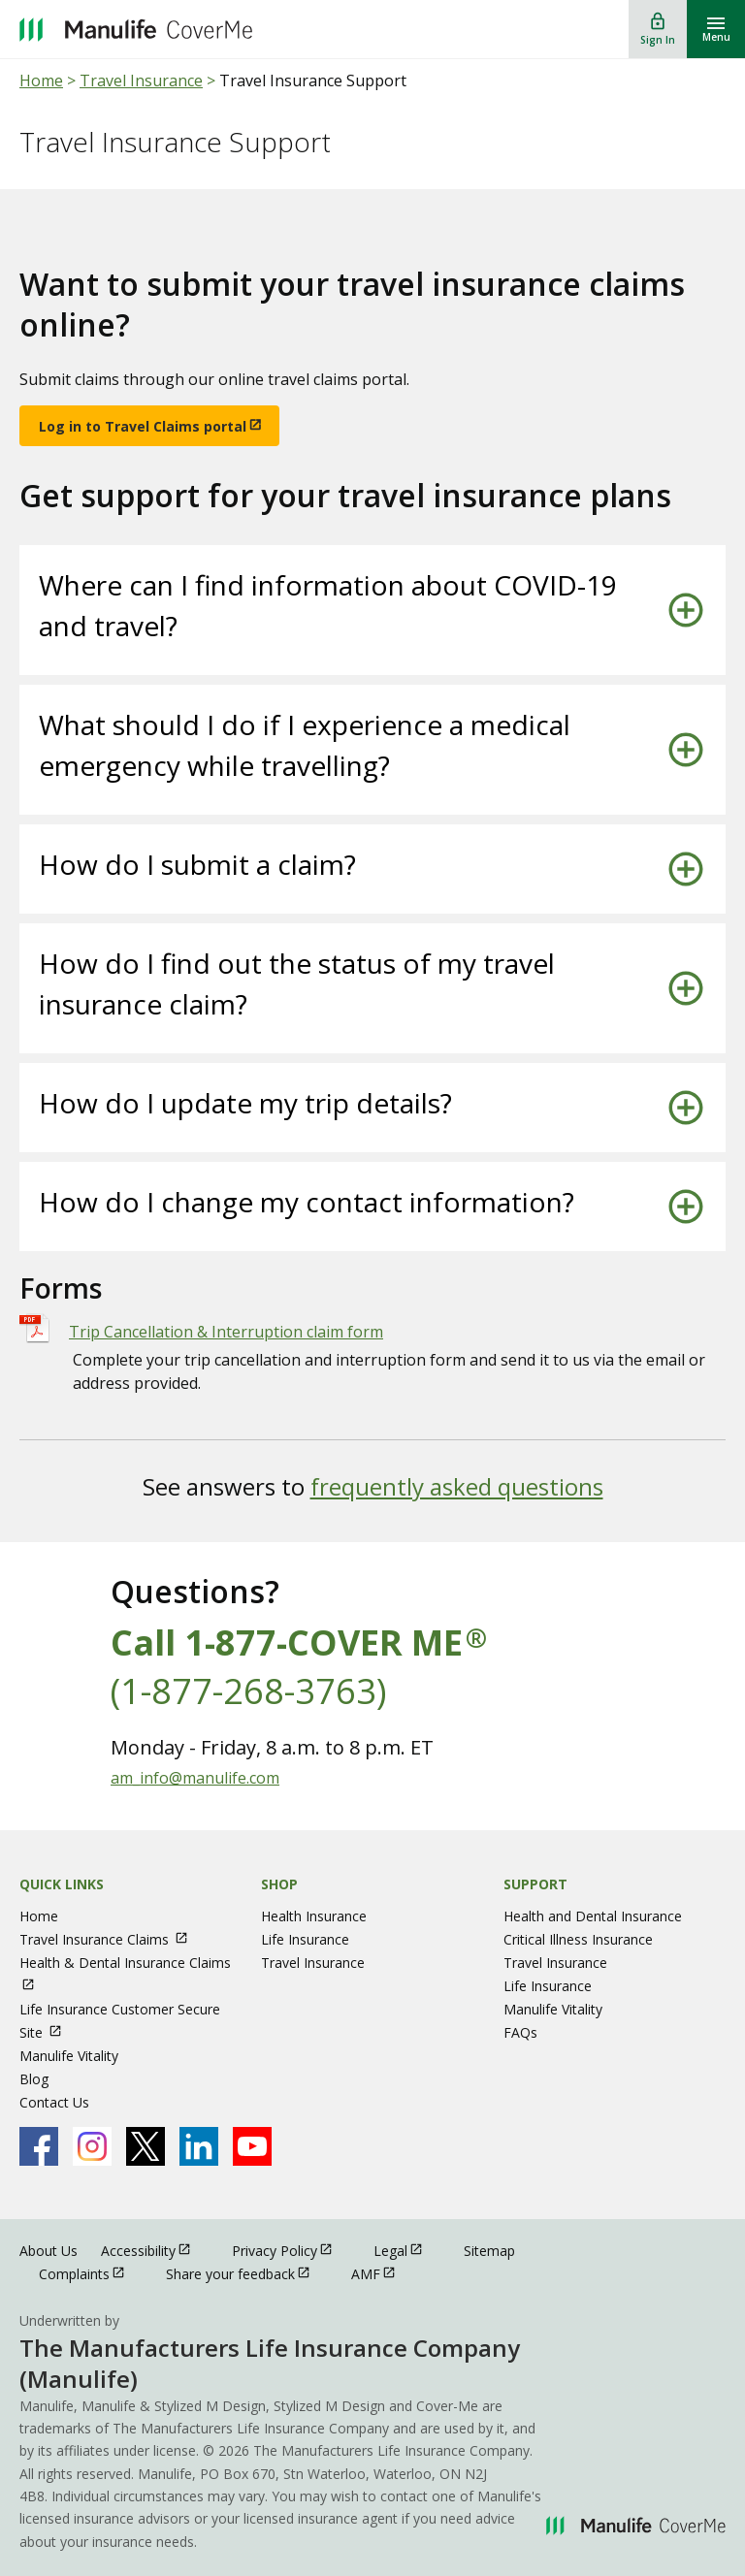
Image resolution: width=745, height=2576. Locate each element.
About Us (48, 2250)
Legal (406, 2249)
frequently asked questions (456, 1486)
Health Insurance (314, 1916)
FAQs (520, 2032)
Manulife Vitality (68, 2055)
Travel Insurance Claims (112, 1939)
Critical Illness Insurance (578, 1939)
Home (41, 80)
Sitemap (489, 2250)
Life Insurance (305, 1939)
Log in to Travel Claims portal (142, 426)
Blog (34, 2079)
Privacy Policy (291, 2249)
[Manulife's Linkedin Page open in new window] (198, 2146)
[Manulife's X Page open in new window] (145, 2146)
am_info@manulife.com (195, 1777)
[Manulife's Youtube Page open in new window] (252, 2146)
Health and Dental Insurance (592, 1916)
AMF (382, 2273)
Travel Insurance (141, 80)
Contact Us (54, 2102)
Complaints (91, 2273)
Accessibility (155, 2249)
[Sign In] (658, 29)
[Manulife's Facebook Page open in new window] (38, 2146)
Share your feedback (247, 2273)
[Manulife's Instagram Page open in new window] (92, 2146)
